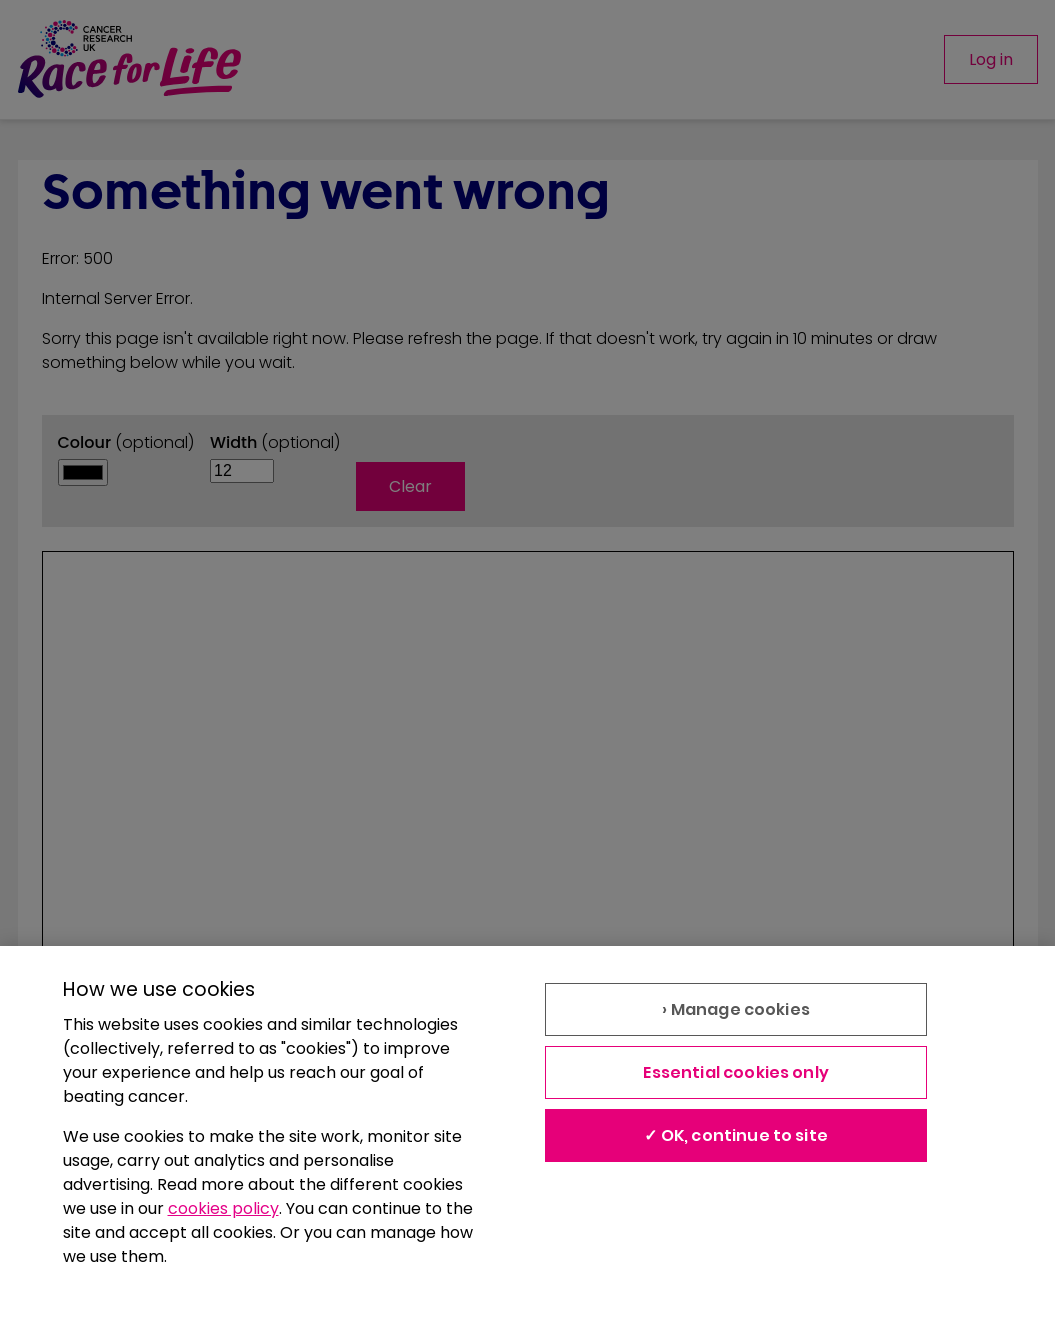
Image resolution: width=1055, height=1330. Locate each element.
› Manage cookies (736, 1009)
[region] (527, 1138)
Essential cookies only (736, 1072)
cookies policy (223, 1208)
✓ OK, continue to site (736, 1135)
